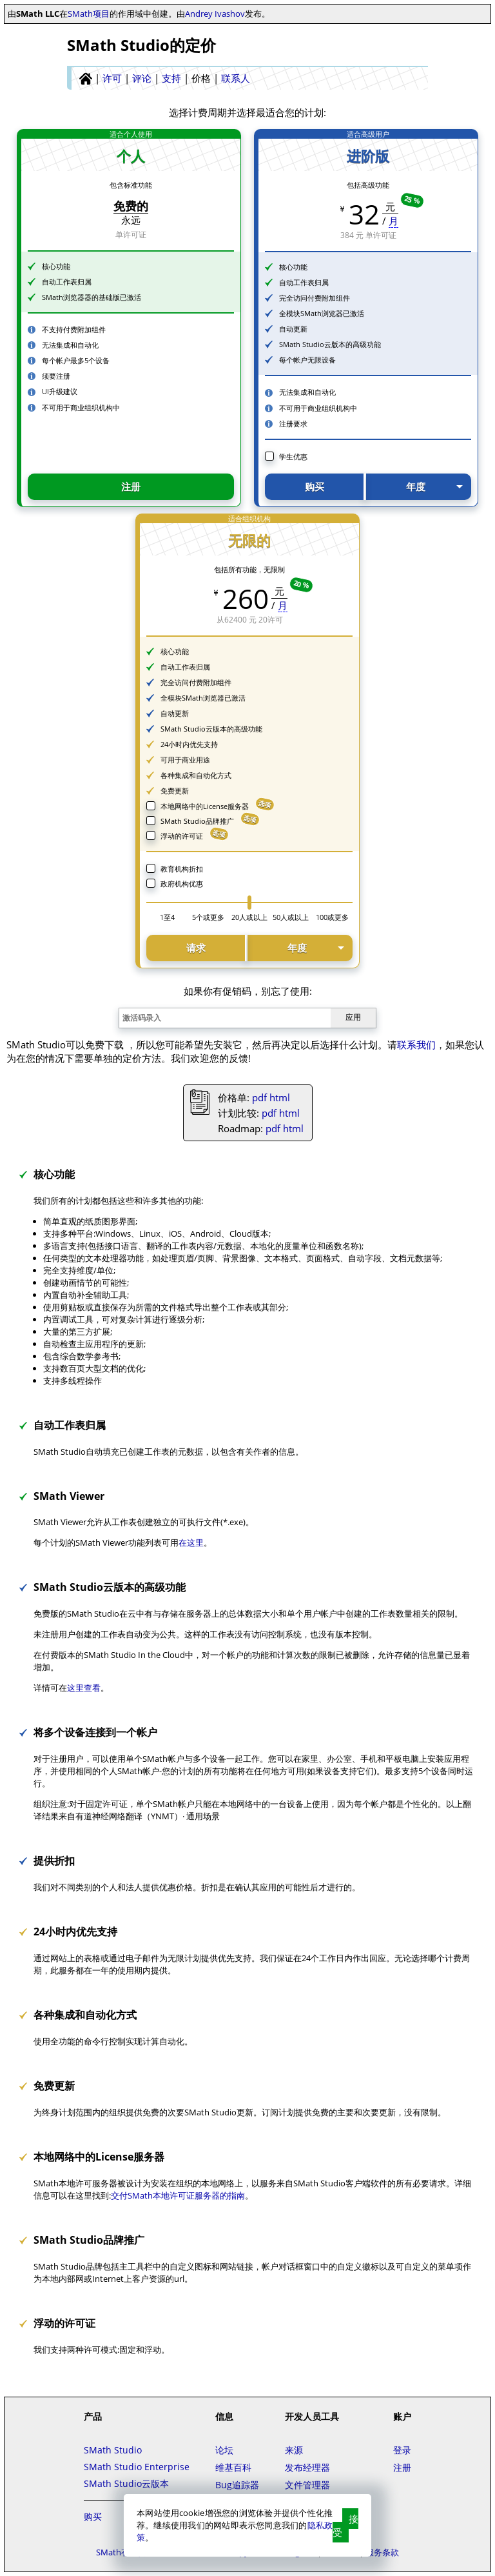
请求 (196, 947)
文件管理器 (307, 2485)
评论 (141, 78)
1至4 (167, 917)
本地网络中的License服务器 (204, 806)
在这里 (191, 1542)
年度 (415, 486)
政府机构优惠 (181, 883)
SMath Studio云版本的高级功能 (330, 344)
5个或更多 (208, 917)
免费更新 (174, 790)
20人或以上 (249, 917)
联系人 (235, 78)
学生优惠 (293, 456)
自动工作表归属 (67, 281)
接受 (345, 2525)
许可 (112, 78)
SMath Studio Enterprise (136, 2467)
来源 (294, 2450)
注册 (131, 486)
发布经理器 (307, 2467)
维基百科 (233, 2467)
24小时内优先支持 (189, 744)
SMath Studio (113, 2450)
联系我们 (416, 1044)
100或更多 (332, 917)
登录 (402, 2450)
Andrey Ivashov (215, 13)
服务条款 (382, 2552)
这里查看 (84, 1687)
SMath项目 (89, 13)
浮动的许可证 (181, 836)
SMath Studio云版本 (126, 2483)
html (279, 1097)
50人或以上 (291, 917)
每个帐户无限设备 (307, 359)
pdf (259, 1097)
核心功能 (56, 266)
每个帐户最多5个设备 (76, 360)
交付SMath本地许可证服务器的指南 (178, 2195)
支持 (171, 78)
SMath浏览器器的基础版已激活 (91, 297)
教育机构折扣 (181, 869)
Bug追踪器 (237, 2485)
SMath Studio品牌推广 (197, 821)
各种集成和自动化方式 (195, 775)
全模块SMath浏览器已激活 (321, 313)
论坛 (224, 2450)
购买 (314, 486)
